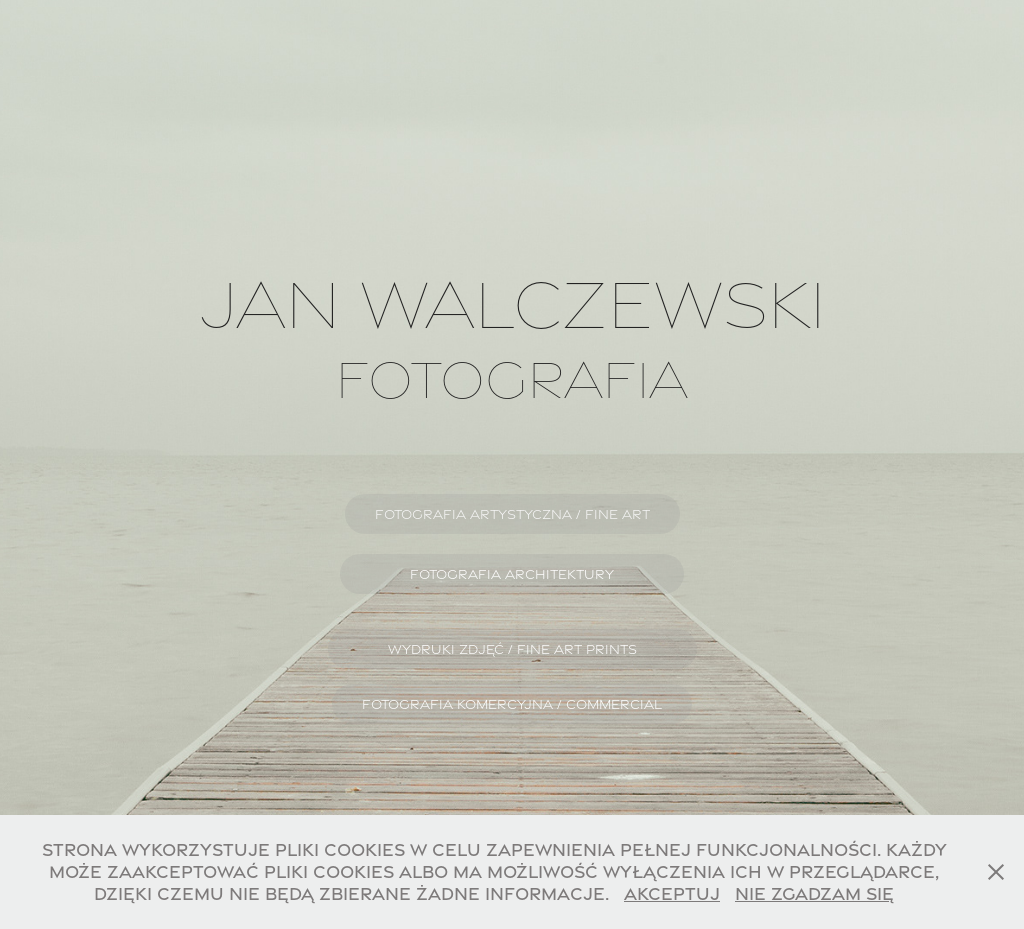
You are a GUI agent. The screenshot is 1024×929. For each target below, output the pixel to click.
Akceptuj (672, 893)
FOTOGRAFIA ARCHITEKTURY (512, 574)
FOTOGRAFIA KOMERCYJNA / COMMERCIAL (512, 704)
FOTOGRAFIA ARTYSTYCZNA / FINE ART (512, 514)
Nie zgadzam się (814, 893)
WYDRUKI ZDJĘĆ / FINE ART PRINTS (512, 649)
